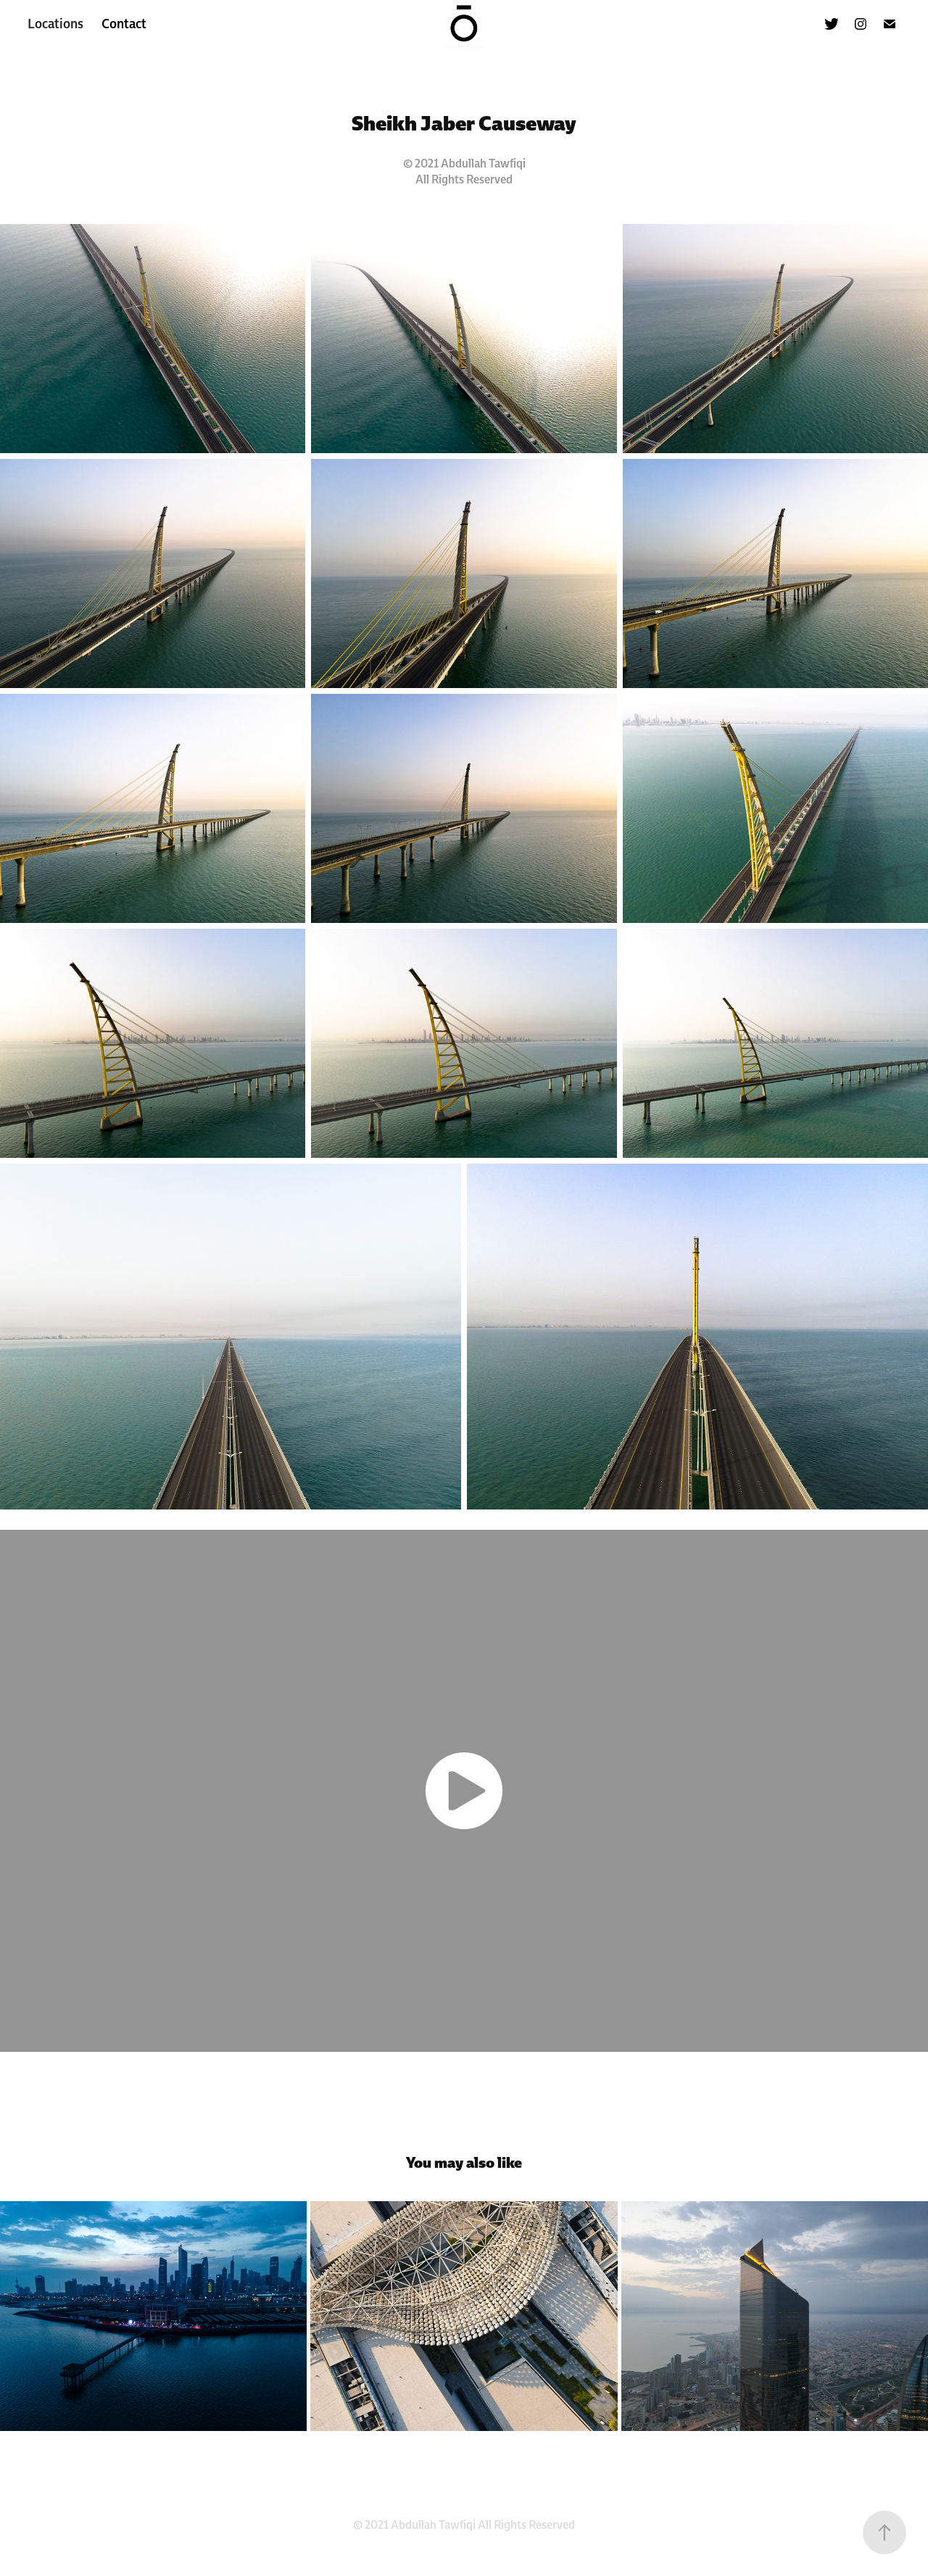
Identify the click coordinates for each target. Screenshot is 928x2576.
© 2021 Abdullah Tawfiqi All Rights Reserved (464, 2524)
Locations (55, 23)
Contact (124, 23)
